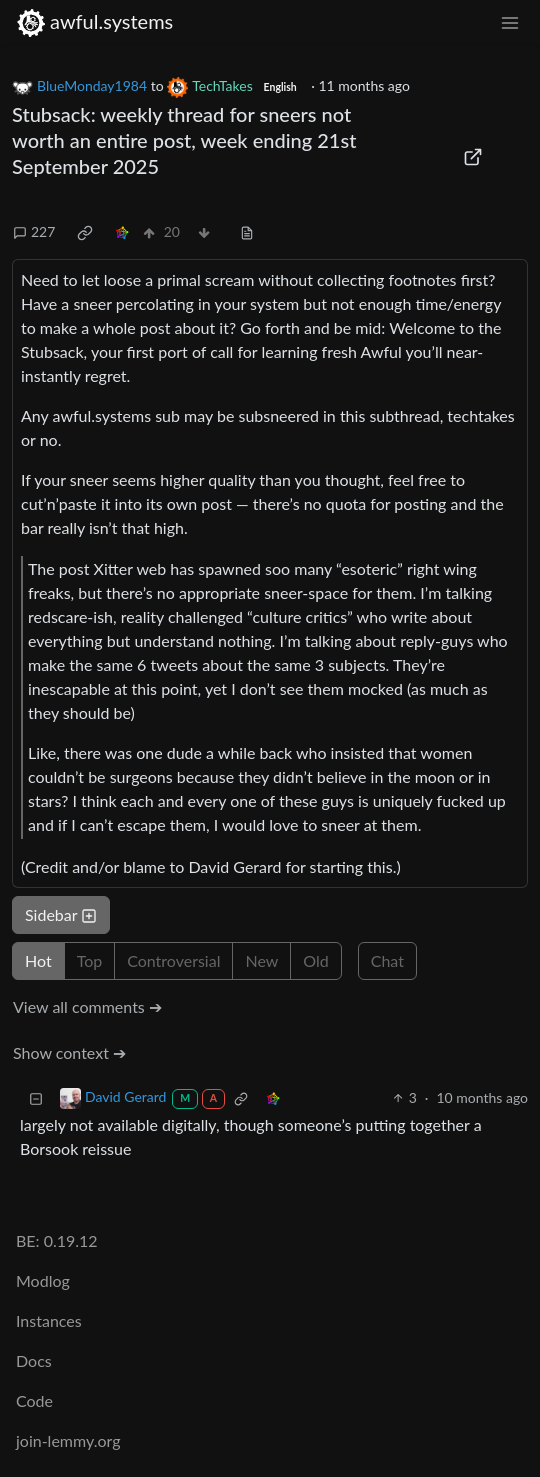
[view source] (247, 231)
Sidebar (61, 914)
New (261, 960)
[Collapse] (36, 1097)
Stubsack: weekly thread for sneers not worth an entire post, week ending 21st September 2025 (184, 140)
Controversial (173, 960)
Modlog (43, 1280)
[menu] (510, 21)
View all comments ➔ (87, 1006)
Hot (38, 960)
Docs (34, 1360)
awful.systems (94, 21)
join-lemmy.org (68, 1440)
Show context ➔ (69, 1052)
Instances (49, 1320)
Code (34, 1400)
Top (90, 960)
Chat (387, 960)
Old (315, 960)
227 (34, 231)
